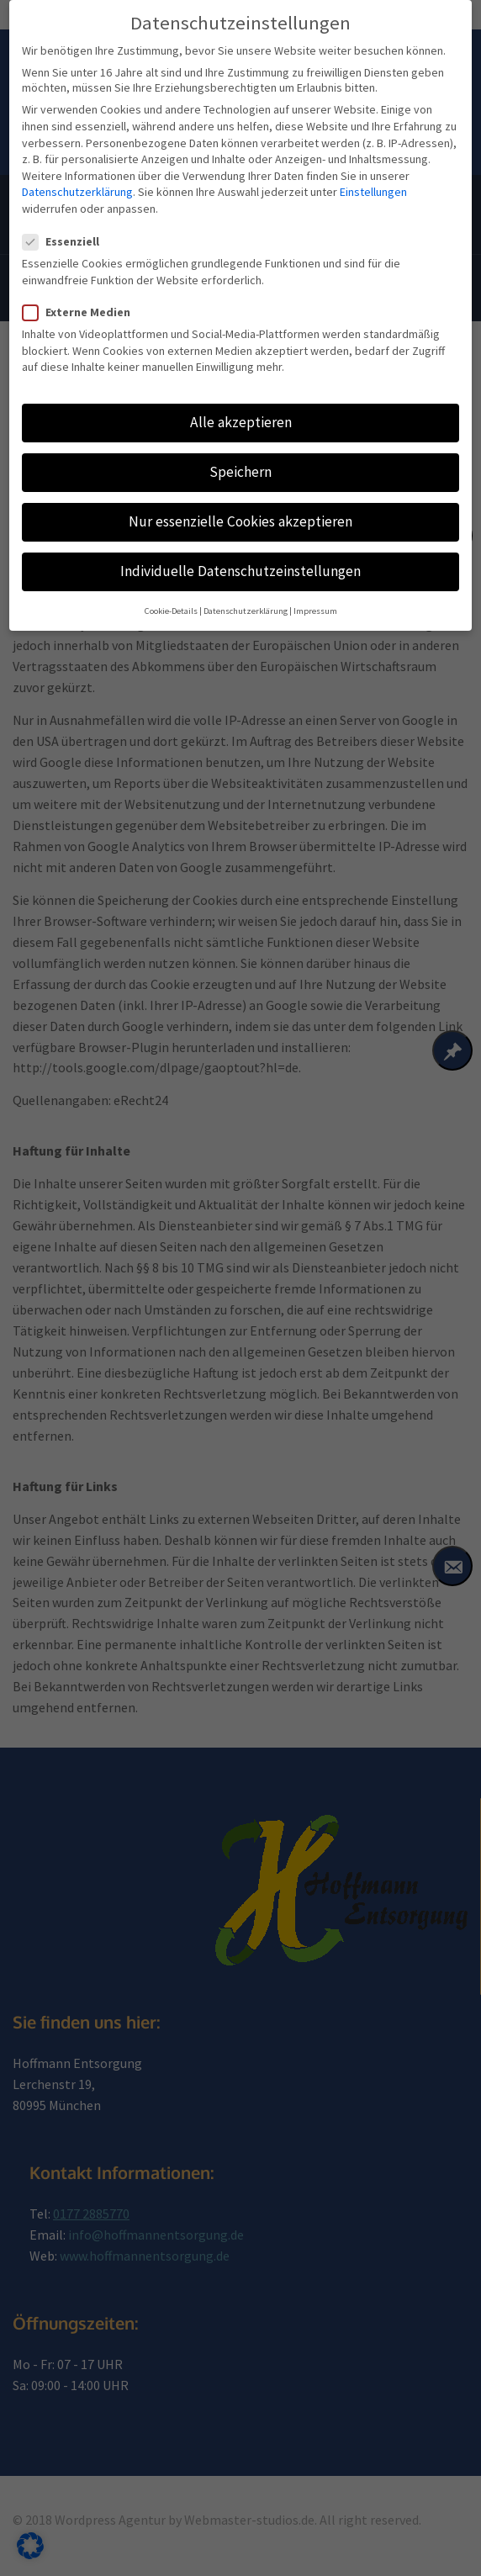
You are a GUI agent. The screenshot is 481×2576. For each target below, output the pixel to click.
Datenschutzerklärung (77, 167)
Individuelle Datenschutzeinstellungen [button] (240, 546)
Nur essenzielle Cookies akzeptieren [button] (240, 497)
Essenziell (66, 217)
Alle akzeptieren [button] (241, 397)
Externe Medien (81, 286)
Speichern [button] (240, 446)
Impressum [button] (315, 585)
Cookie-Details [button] (171, 585)
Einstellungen (373, 167)
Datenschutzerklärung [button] (246, 585)
